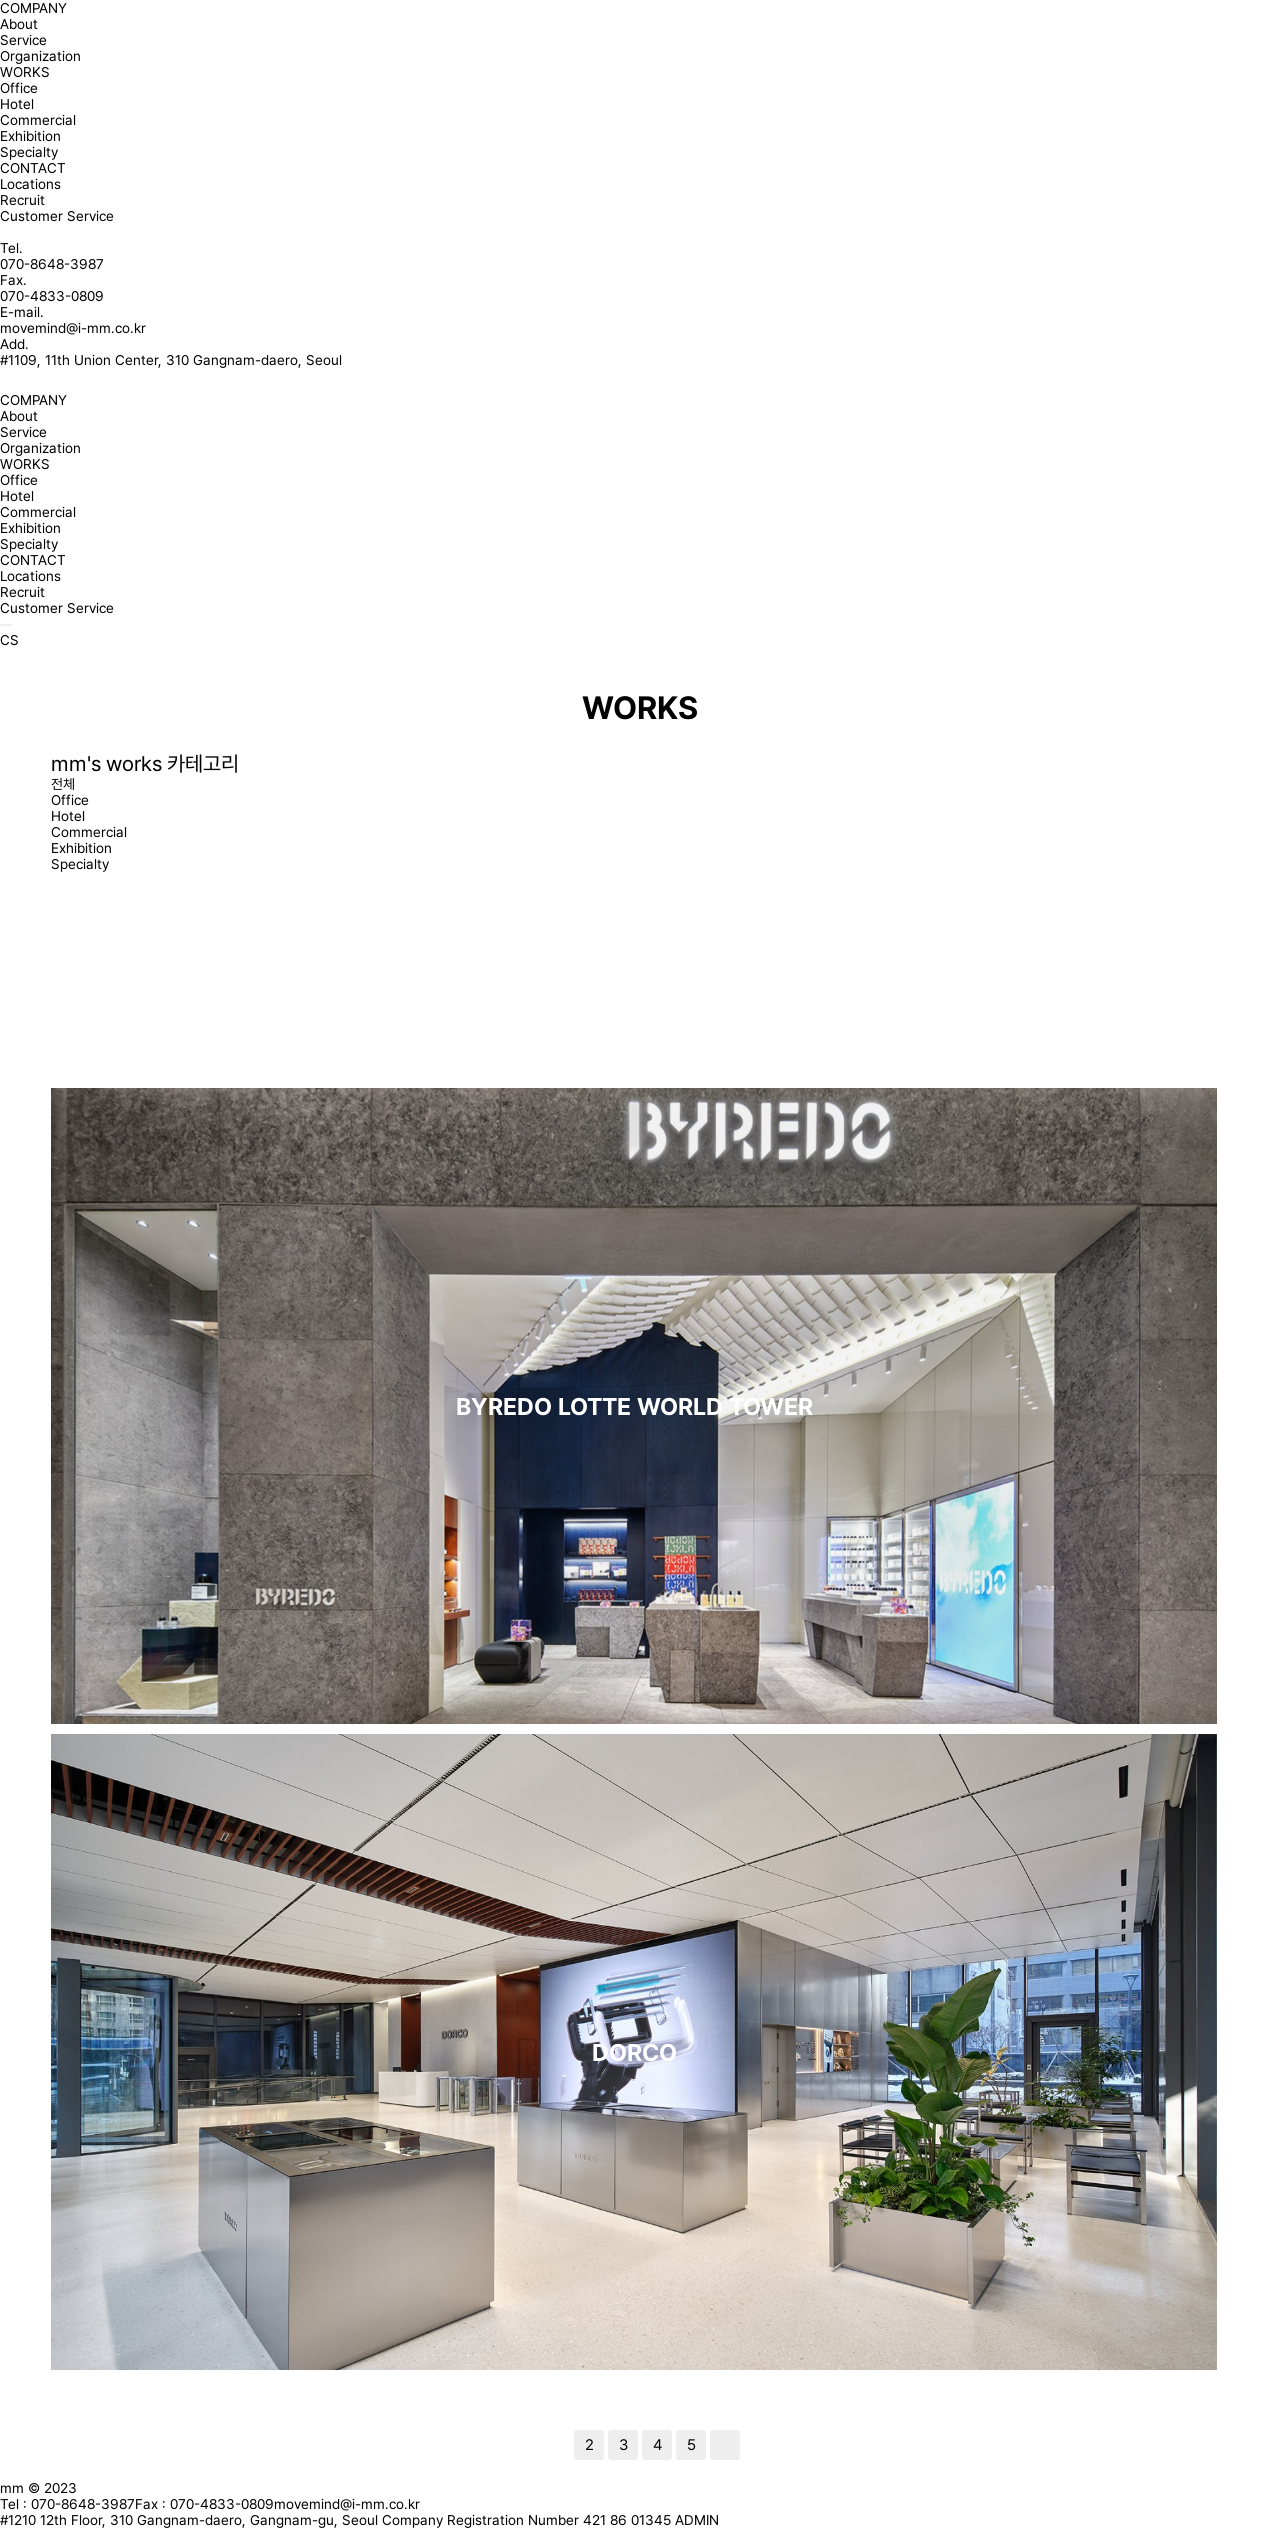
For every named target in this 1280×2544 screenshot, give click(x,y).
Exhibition (30, 136)
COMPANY (33, 8)
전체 (63, 784)
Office (19, 88)
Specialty (29, 152)
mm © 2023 (38, 2488)
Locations (30, 184)
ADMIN (697, 2520)
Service (23, 40)
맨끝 (725, 2445)
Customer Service (57, 216)
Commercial (38, 120)
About (19, 24)
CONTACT (33, 168)
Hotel (17, 104)
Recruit (22, 200)
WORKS (25, 72)
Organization (40, 56)
